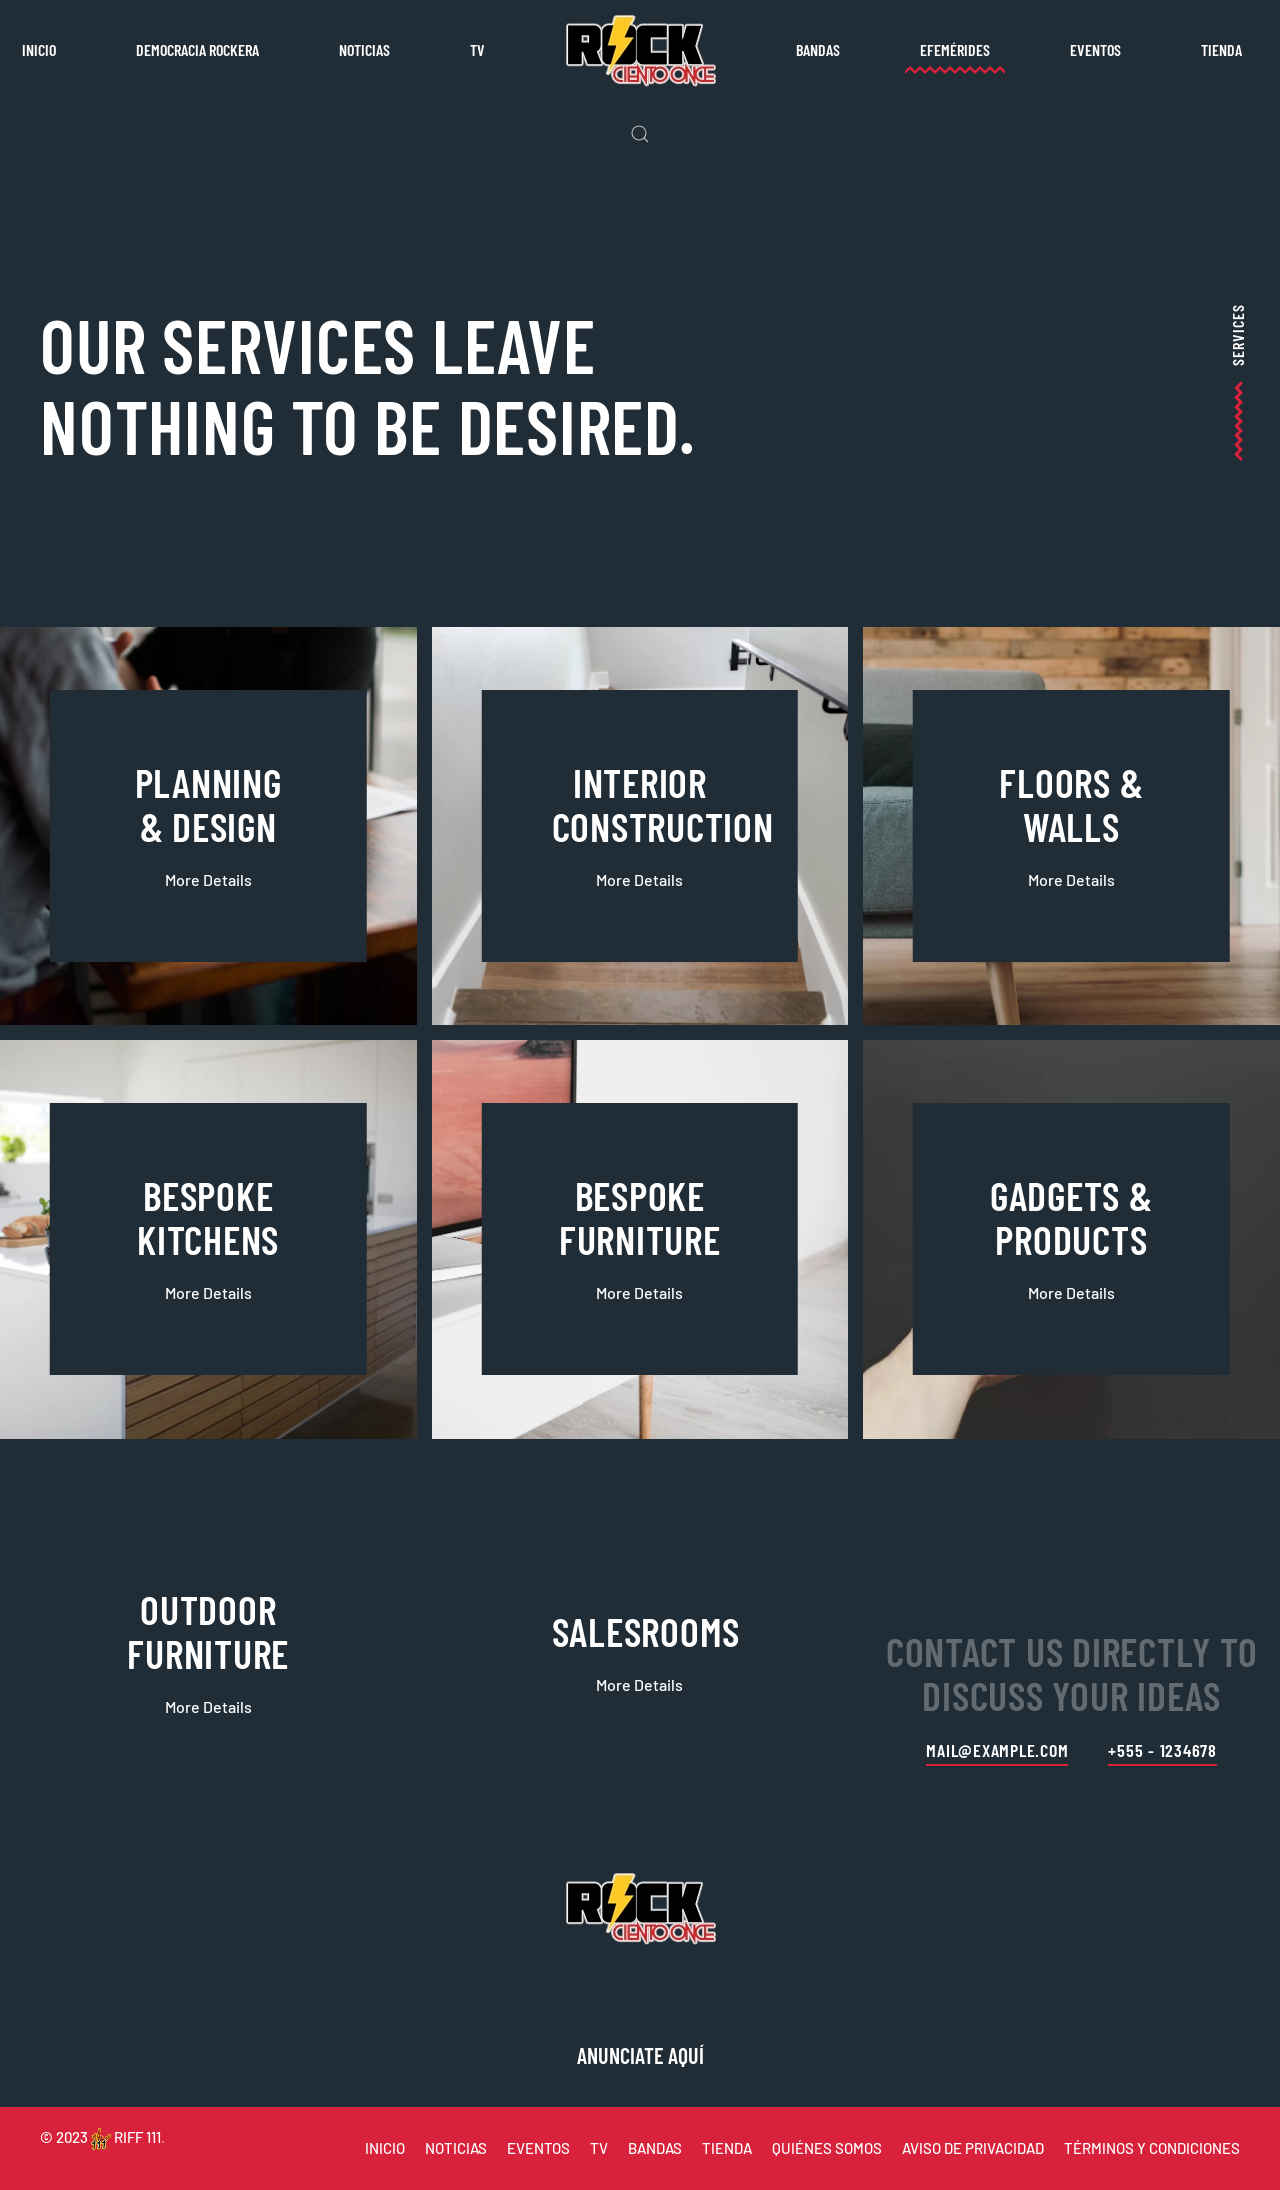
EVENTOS (538, 2148)
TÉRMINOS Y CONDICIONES (1152, 2148)
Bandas (818, 49)
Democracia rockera (197, 49)
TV (477, 49)
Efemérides (955, 49)
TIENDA (727, 2148)
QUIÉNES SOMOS (827, 2148)
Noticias (364, 49)
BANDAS (655, 2148)
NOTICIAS (456, 2148)
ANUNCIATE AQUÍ (640, 2055)
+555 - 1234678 (1162, 1750)
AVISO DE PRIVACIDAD (973, 2148)
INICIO (385, 2148)
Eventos (1095, 49)
